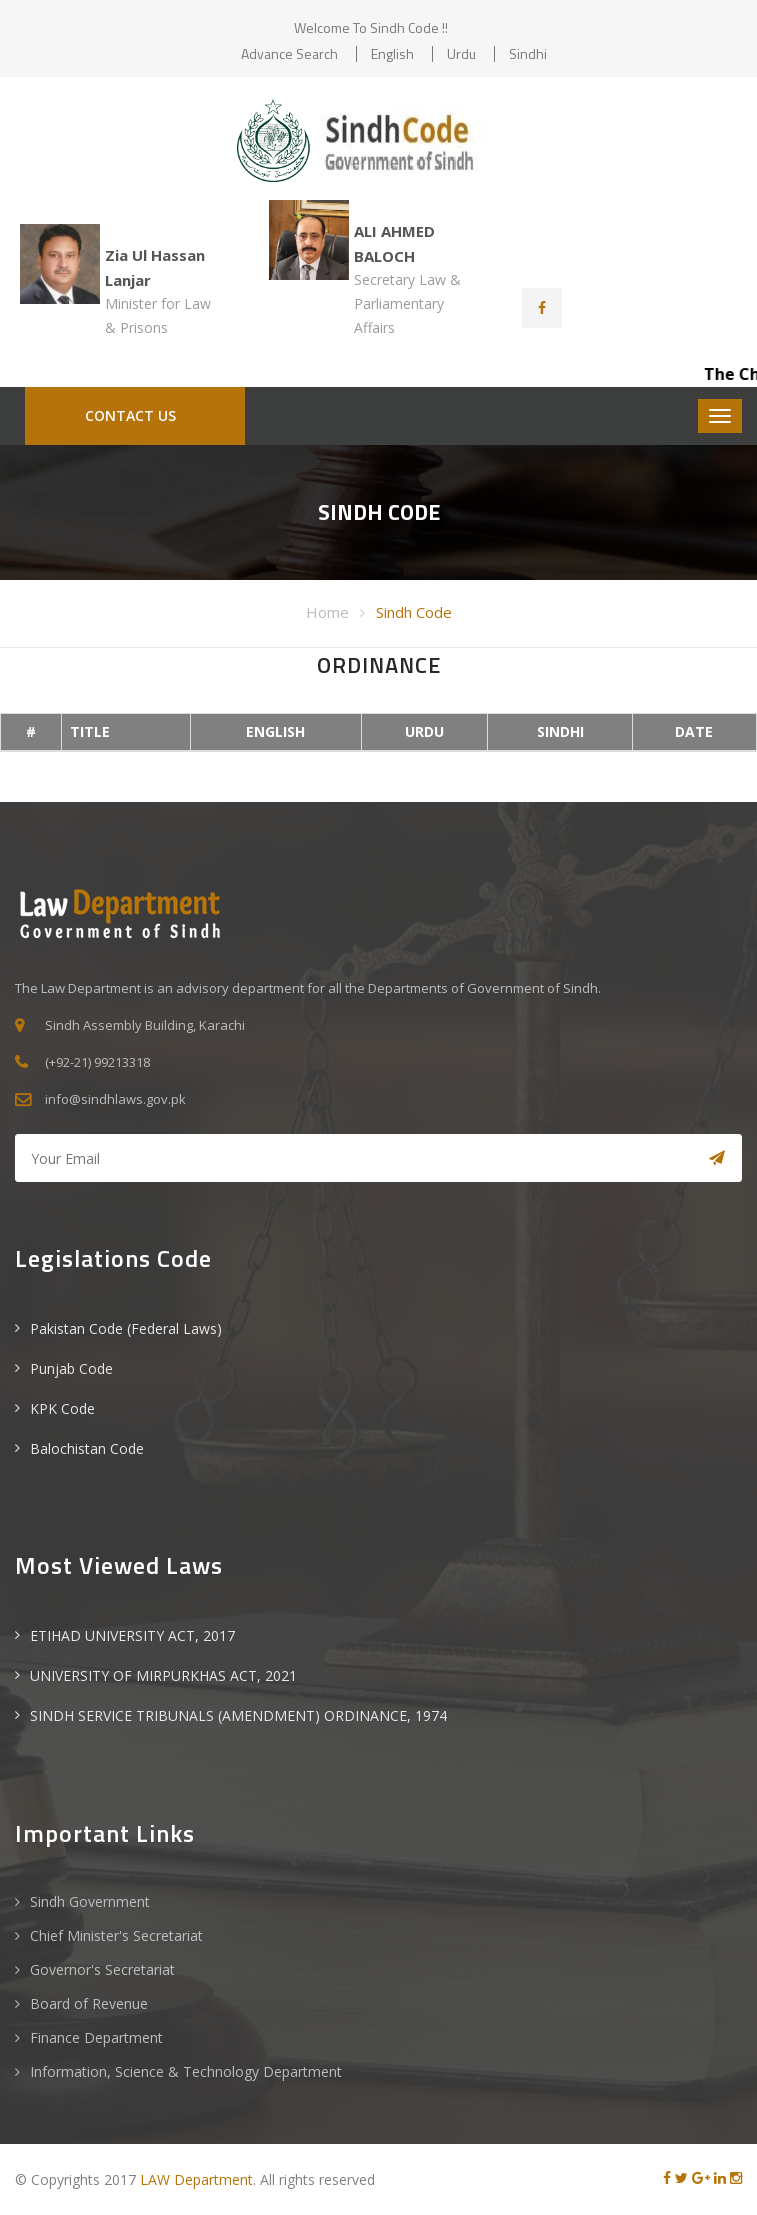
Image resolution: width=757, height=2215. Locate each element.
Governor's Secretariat (102, 1969)
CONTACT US (130, 415)
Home (327, 612)
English (392, 53)
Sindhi (528, 53)
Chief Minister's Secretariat (116, 1935)
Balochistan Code (87, 1448)
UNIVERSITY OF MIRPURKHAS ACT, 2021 (163, 1675)
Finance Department (96, 2037)
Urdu (461, 53)
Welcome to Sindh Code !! (371, 27)
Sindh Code (414, 612)
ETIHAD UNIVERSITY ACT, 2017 (132, 1635)
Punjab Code (71, 1368)
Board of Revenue (89, 2003)
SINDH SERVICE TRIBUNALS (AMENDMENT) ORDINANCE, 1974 (238, 1715)
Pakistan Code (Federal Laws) (126, 1328)
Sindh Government (90, 1901)
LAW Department (196, 2179)
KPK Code (62, 1408)
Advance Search (289, 53)
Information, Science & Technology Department (186, 2071)
